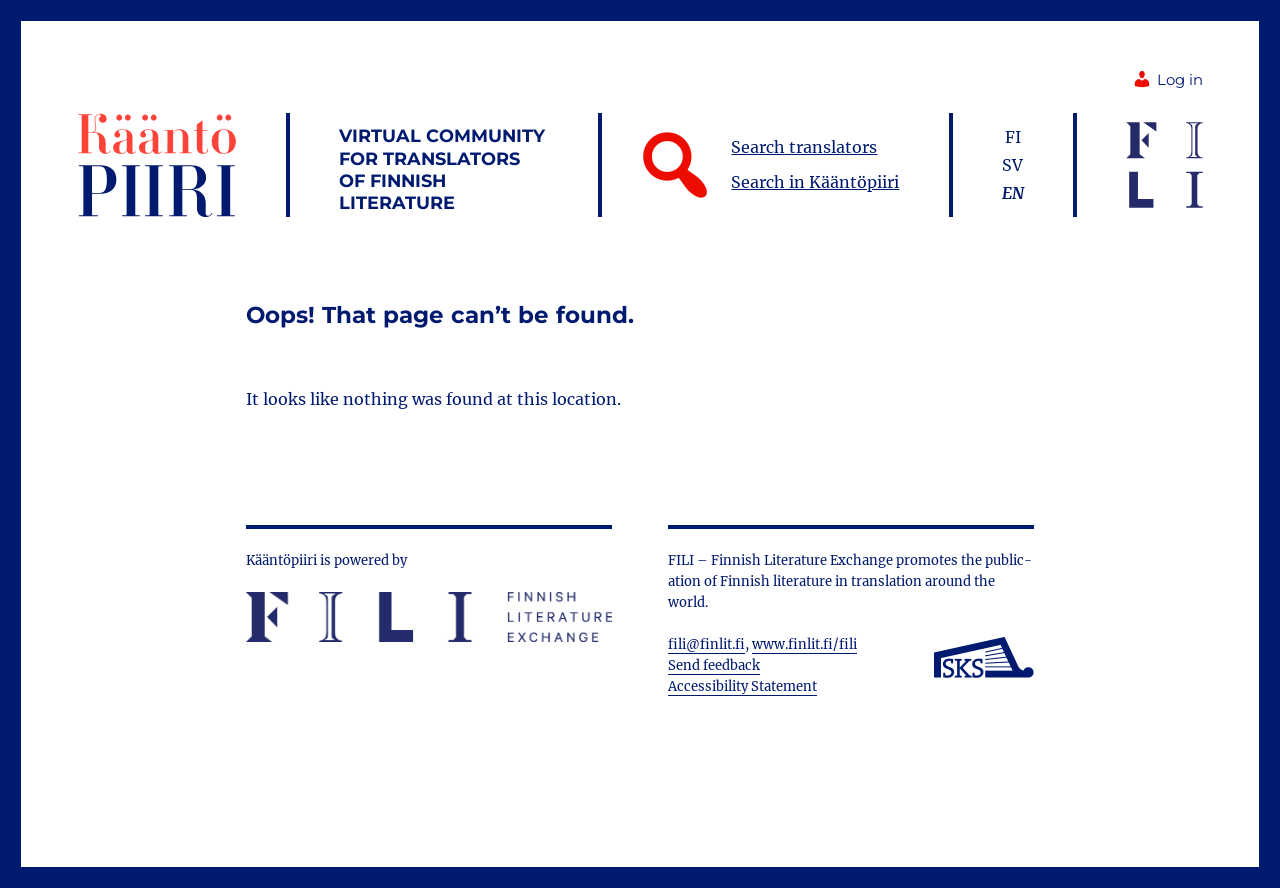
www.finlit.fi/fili (804, 644)
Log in (1167, 80)
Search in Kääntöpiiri (815, 182)
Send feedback (714, 665)
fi (1013, 137)
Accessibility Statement (742, 686)
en (1013, 193)
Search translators (804, 147)
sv (1012, 165)
